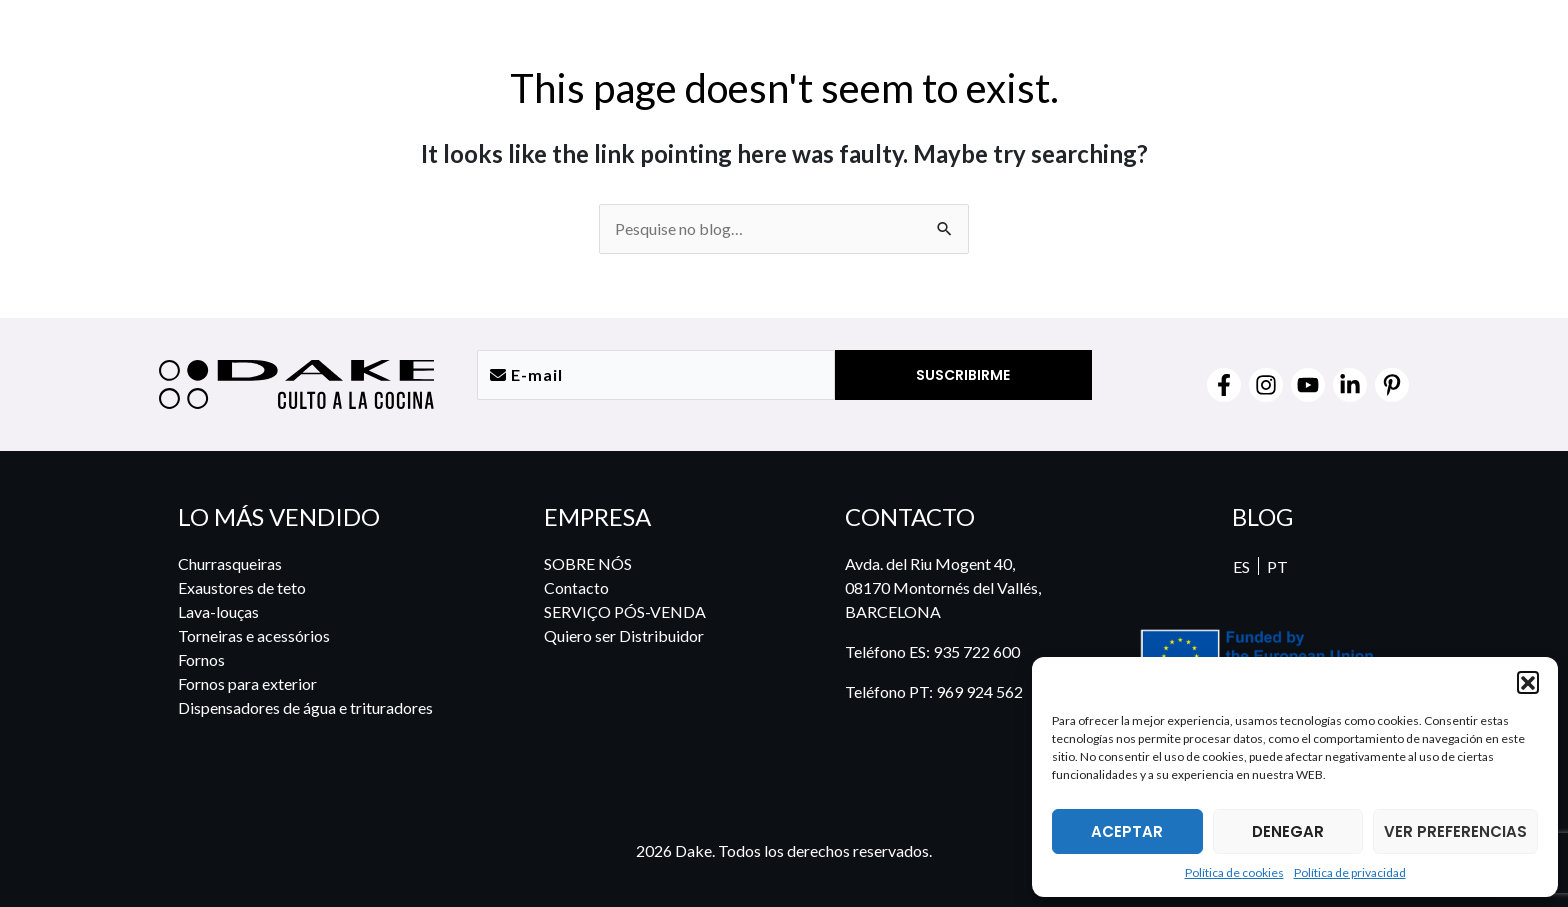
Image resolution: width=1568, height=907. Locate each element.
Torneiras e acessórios (254, 635)
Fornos (201, 659)
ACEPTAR (1127, 831)
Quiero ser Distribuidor (624, 635)
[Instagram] (1266, 385)
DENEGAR (1288, 831)
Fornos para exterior (247, 683)
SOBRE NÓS (588, 563)
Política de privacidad (1350, 872)
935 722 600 (976, 651)
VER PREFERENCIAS (1455, 831)
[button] (1528, 682)
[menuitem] (1365, 47)
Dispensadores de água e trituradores (305, 707)
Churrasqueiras (230, 563)
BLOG (1262, 516)
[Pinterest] (1392, 385)
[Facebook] (1224, 385)
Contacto (576, 587)
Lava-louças (218, 611)
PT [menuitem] (1276, 566)
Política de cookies (1234, 872)
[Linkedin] (1350, 385)
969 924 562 (979, 691)
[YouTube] (1308, 385)
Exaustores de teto (242, 587)
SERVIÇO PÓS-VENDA (625, 611)
